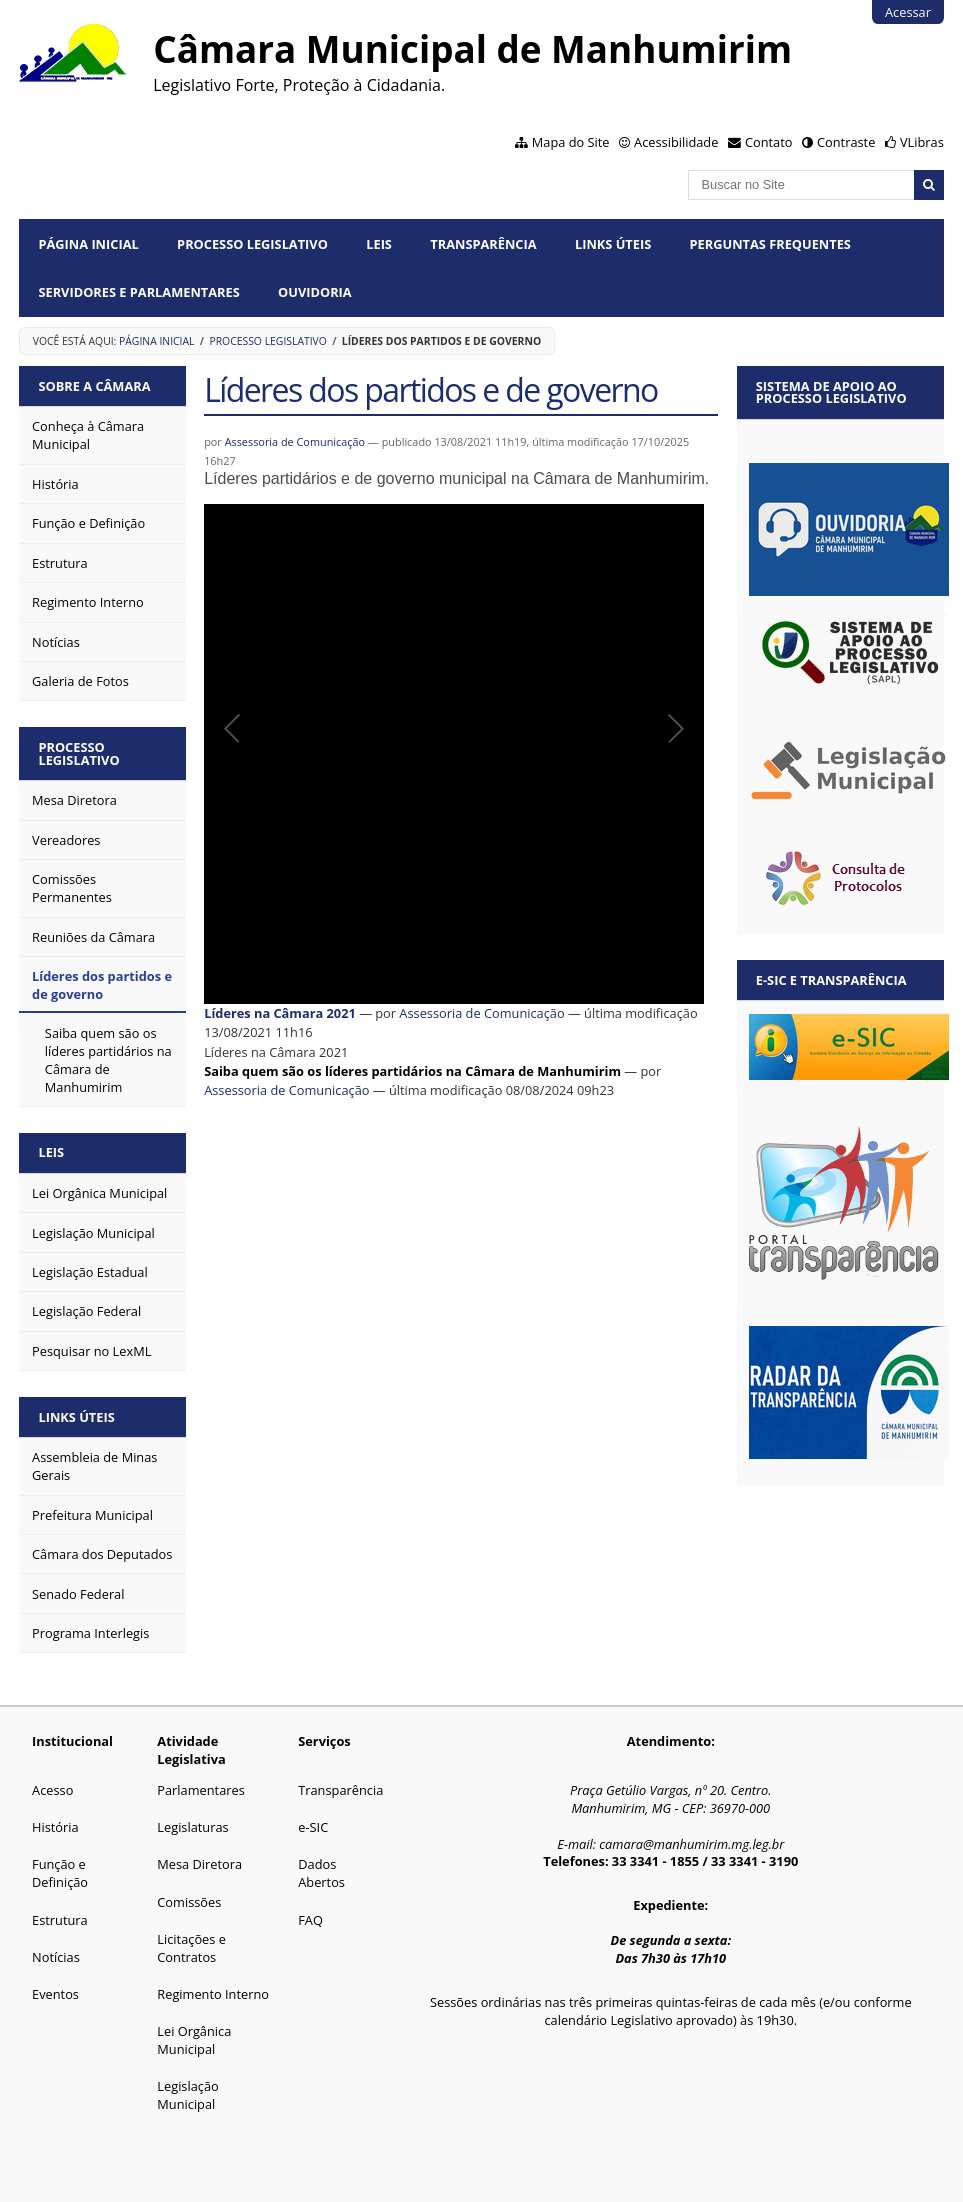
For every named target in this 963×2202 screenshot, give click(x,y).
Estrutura (60, 1920)
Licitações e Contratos (191, 1948)
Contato (769, 142)
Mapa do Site (571, 142)
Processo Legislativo (252, 244)
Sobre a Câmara (94, 386)
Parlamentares (200, 1790)
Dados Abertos (321, 1873)
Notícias (56, 1957)
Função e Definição (60, 1873)
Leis (379, 244)
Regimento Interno (213, 1994)
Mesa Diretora (199, 1864)
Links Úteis (613, 244)
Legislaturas (192, 1827)
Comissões (189, 1902)
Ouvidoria (315, 292)
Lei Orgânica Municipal (194, 2040)
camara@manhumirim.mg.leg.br (691, 1844)
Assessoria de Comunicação (295, 441)
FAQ (310, 1920)
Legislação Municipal (187, 2095)
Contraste (846, 142)
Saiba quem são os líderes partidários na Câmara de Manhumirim (412, 1071)
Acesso (52, 1790)
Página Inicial (88, 244)
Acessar (908, 12)
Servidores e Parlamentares (138, 292)
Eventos (55, 1994)
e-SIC (313, 1827)
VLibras (922, 142)
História (55, 1827)
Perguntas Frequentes (770, 244)
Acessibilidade (676, 142)
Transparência (483, 244)
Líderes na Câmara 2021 (280, 1013)
